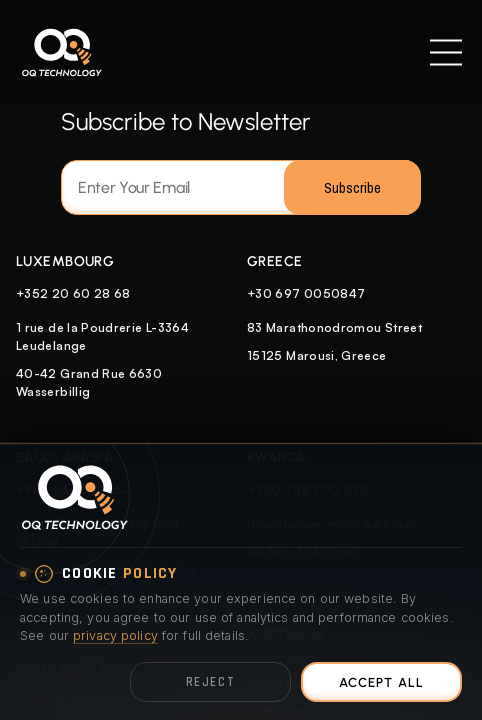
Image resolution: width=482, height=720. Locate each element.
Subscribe (352, 188)
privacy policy (115, 635)
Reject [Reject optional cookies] (210, 682)
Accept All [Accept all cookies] (381, 682)
